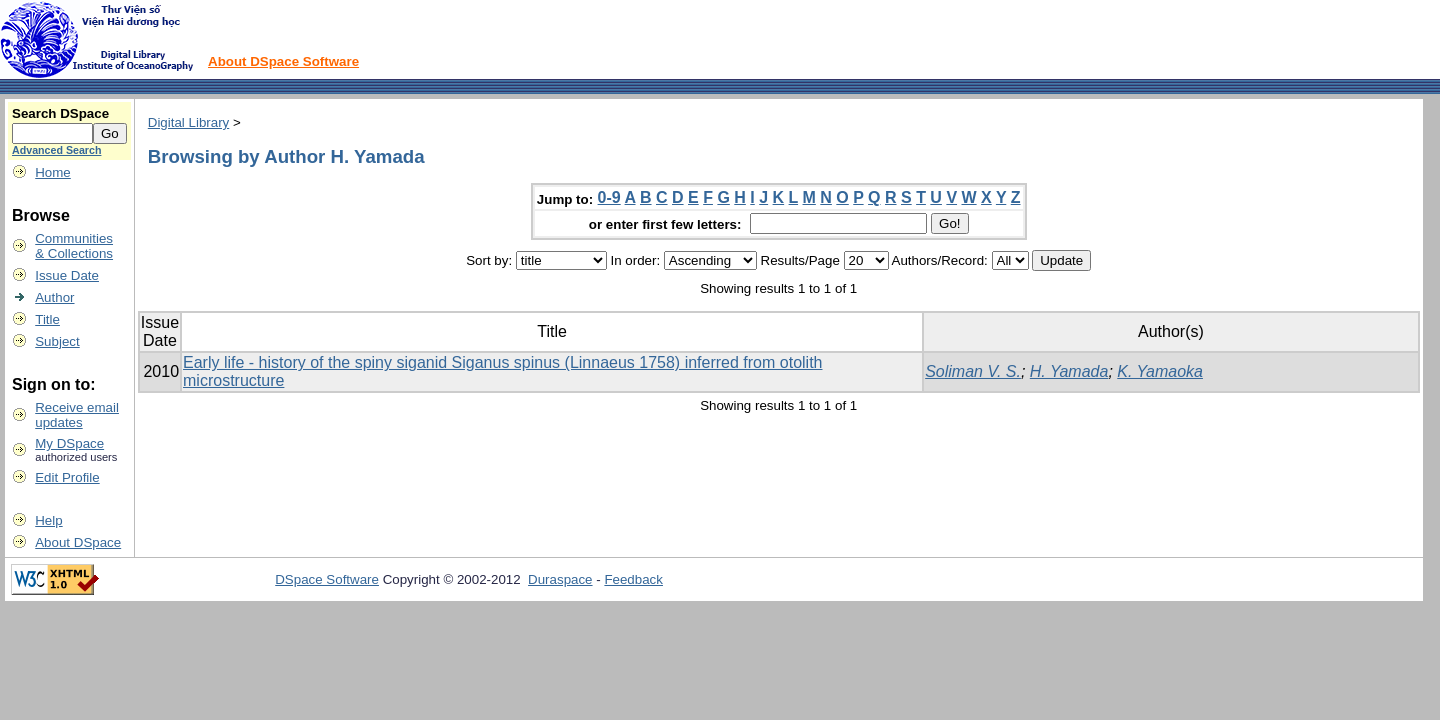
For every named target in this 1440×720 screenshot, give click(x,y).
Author (54, 297)
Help (48, 520)
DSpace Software (327, 579)
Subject (57, 341)
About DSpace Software (283, 61)
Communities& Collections (74, 246)
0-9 (609, 197)
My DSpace (69, 443)
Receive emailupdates (77, 415)
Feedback (633, 579)
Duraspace (560, 579)
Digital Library (188, 122)
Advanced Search (56, 150)
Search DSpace (60, 113)
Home (53, 172)
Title (47, 319)
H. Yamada (1069, 371)
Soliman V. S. (973, 371)
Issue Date (67, 275)
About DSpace (78, 542)
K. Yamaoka (1160, 371)
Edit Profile (67, 477)
